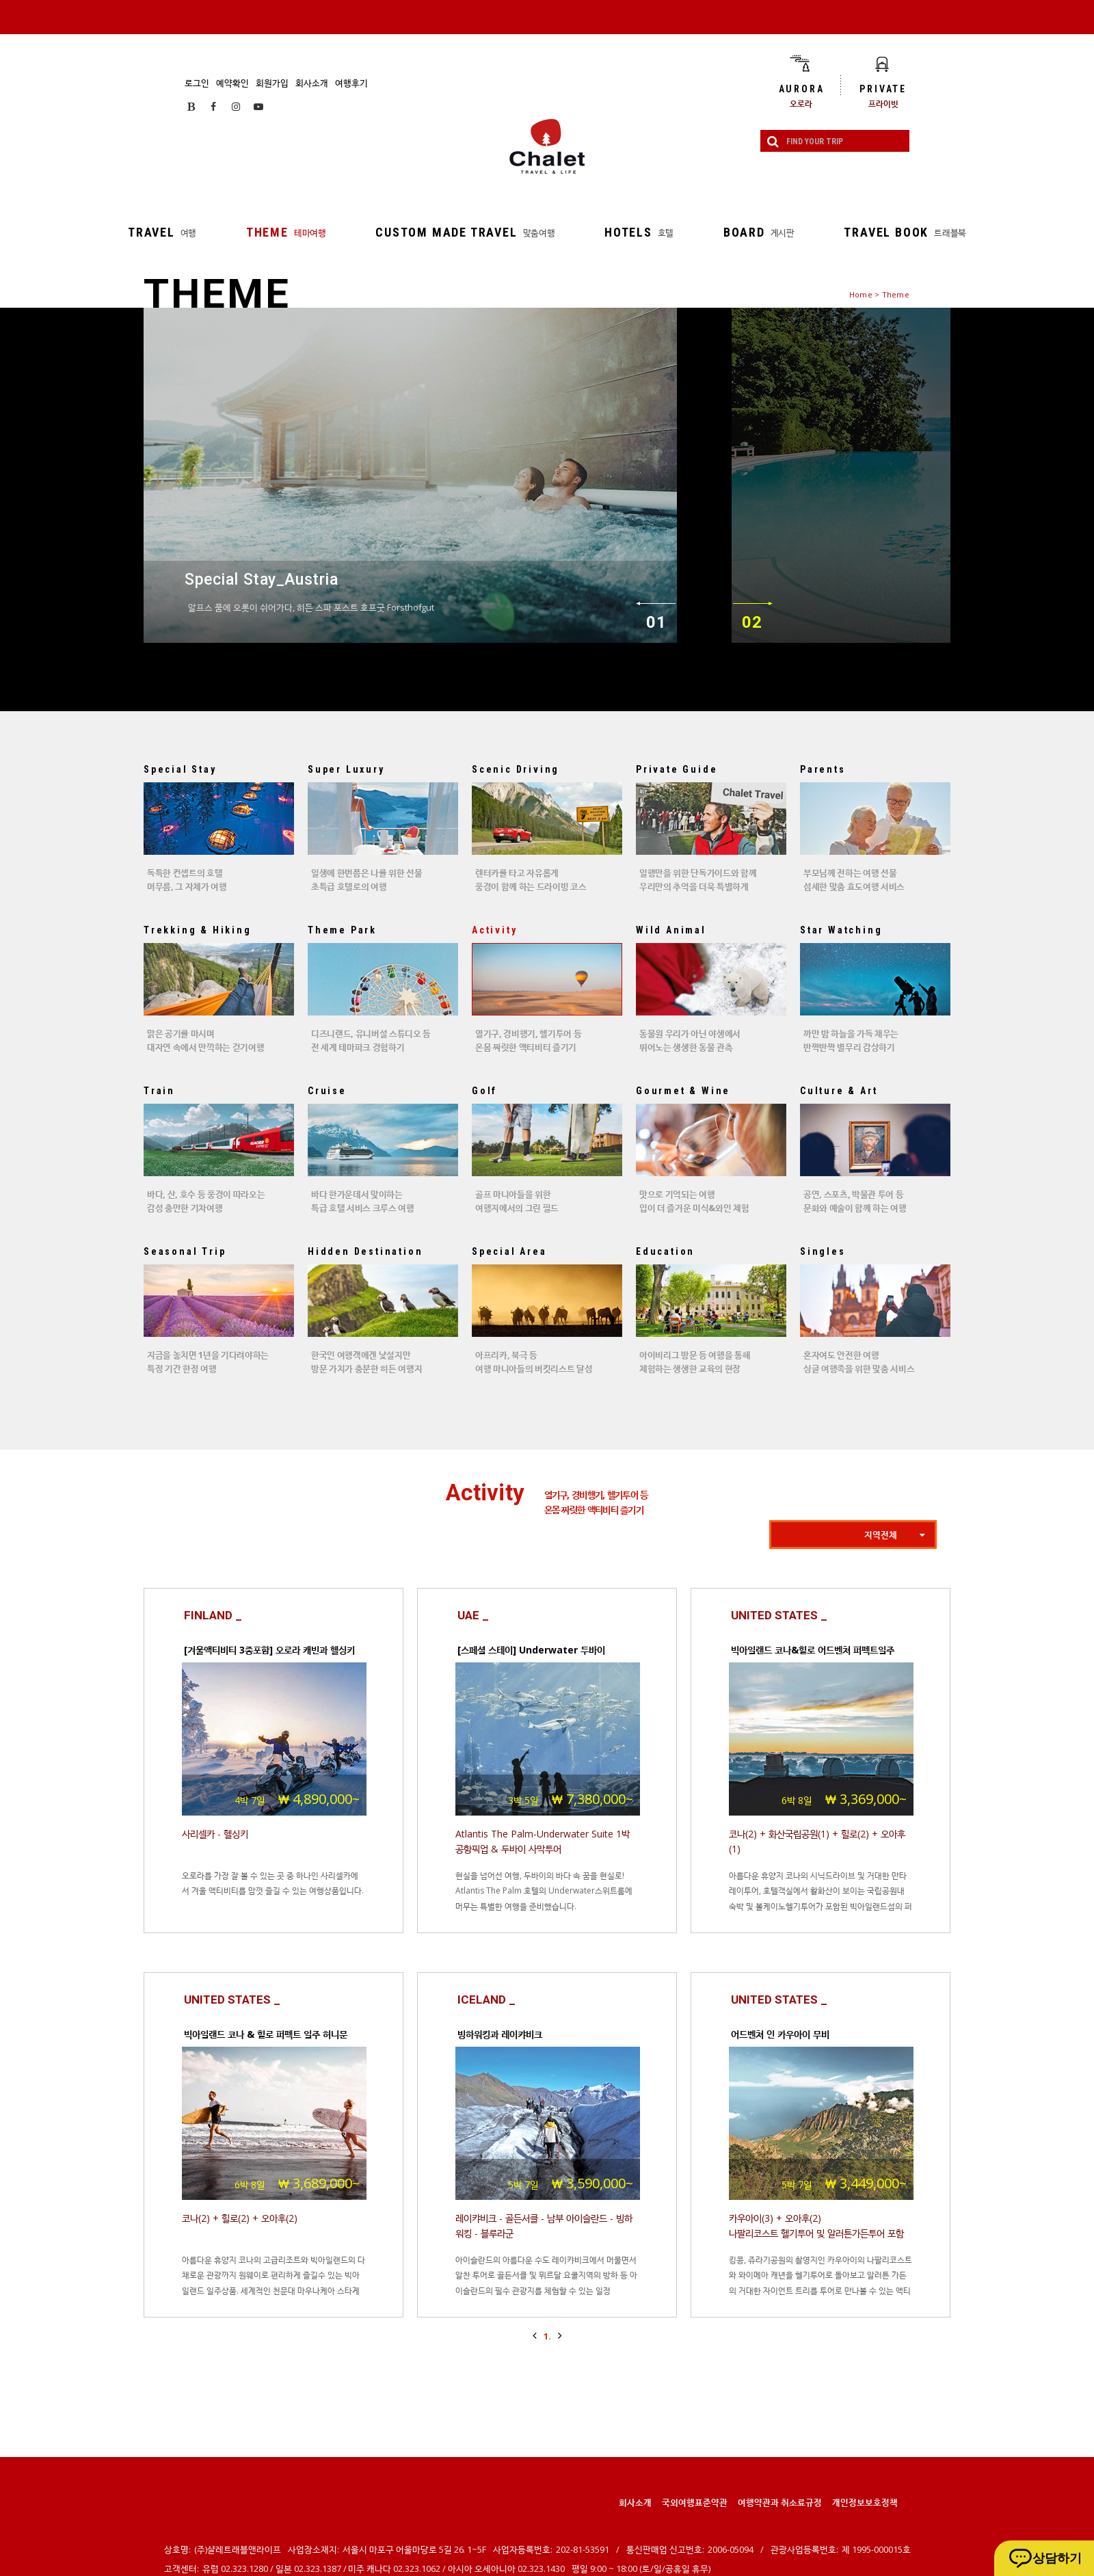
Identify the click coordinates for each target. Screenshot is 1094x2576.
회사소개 (311, 83)
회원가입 (272, 83)
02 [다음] (752, 622)
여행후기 (351, 83)
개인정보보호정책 (865, 2502)
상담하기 (1057, 2558)
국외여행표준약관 (695, 2502)
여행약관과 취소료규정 (780, 2502)
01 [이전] (656, 622)
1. (547, 2336)
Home (860, 294)
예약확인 (232, 83)
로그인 (197, 83)
